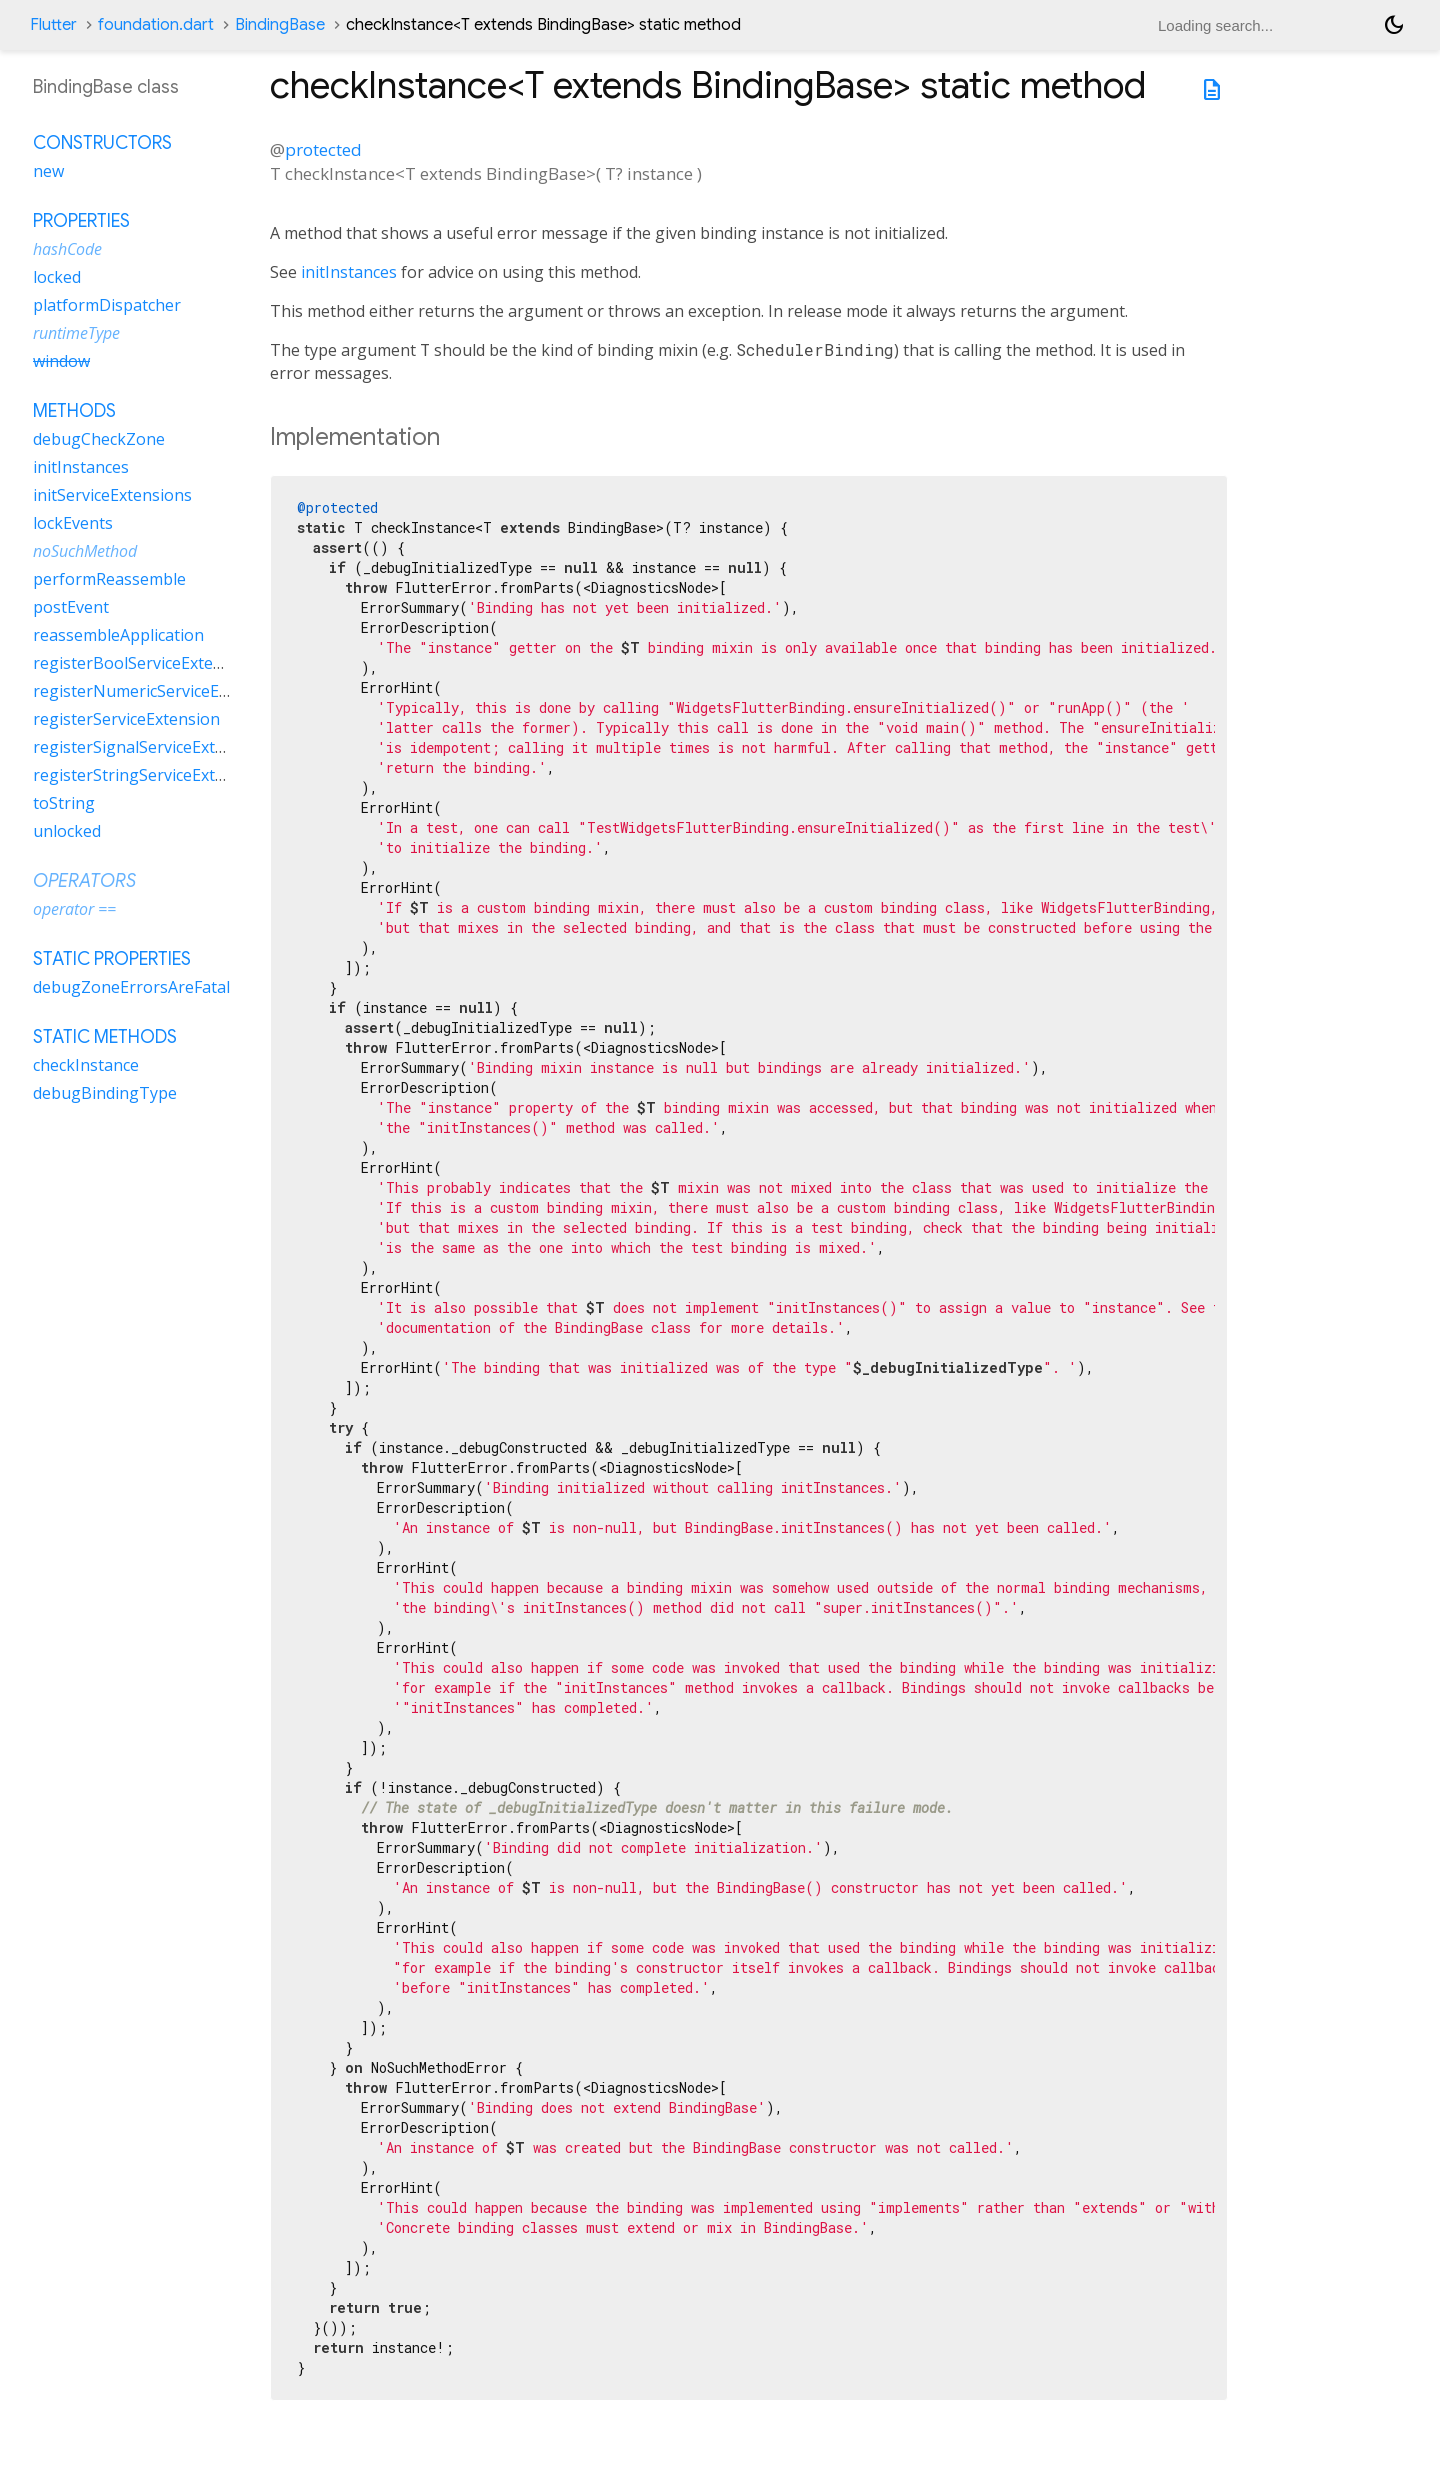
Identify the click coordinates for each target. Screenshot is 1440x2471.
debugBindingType (105, 1093)
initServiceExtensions (112, 495)
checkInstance (86, 1065)
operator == (74, 909)
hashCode (67, 249)
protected (323, 149)
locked (57, 277)
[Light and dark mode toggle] (1394, 25)
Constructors (102, 143)
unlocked (67, 831)
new (48, 171)
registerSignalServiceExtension (149, 747)
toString (64, 803)
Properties (81, 221)
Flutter (53, 25)
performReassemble (109, 579)
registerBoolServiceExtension (144, 663)
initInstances (349, 272)
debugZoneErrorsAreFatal (131, 987)
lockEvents (73, 523)
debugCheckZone (99, 439)
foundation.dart (156, 25)
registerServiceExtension (126, 719)
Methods (74, 411)
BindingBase (280, 25)
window (61, 361)
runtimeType (76, 333)
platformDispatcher (107, 305)
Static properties (112, 959)
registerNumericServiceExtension (158, 691)
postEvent (71, 607)
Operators (84, 881)
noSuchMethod (85, 551)
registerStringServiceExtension (149, 775)
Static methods (105, 1037)
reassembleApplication (118, 635)
